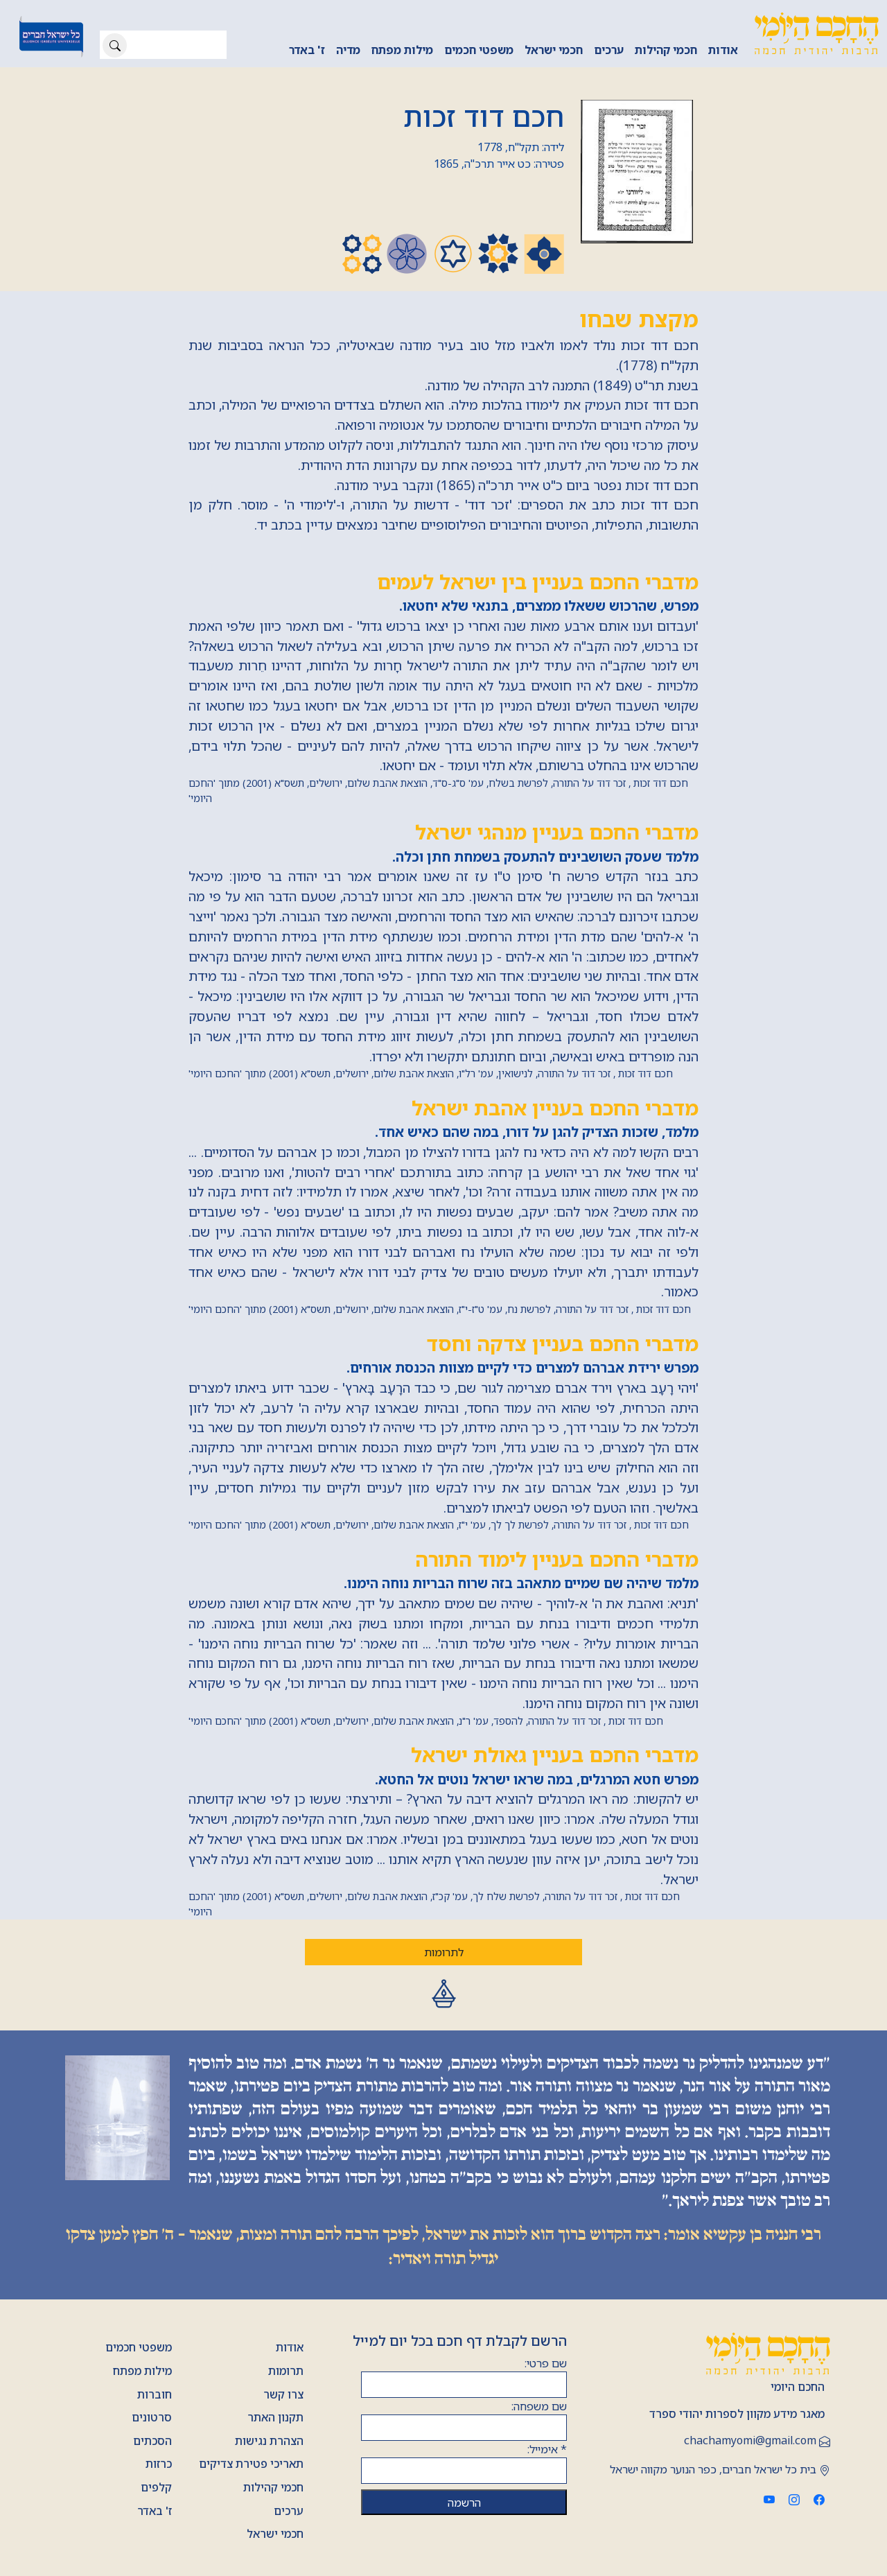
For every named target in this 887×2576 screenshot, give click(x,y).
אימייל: (547, 2449)
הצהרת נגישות (269, 2440)
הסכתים (152, 2440)
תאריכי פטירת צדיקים (251, 2463)
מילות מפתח (402, 50)
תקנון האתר (275, 2417)
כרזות (159, 2463)
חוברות (154, 2394)
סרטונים (152, 2417)
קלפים (156, 2487)
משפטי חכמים (478, 50)
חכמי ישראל (554, 50)
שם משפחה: (539, 2406)
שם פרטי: (546, 2363)
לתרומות (444, 1952)
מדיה (348, 50)
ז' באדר (307, 50)
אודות (723, 50)
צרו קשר (283, 2394)
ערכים (609, 50)
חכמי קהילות (666, 50)
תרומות (286, 2370)
